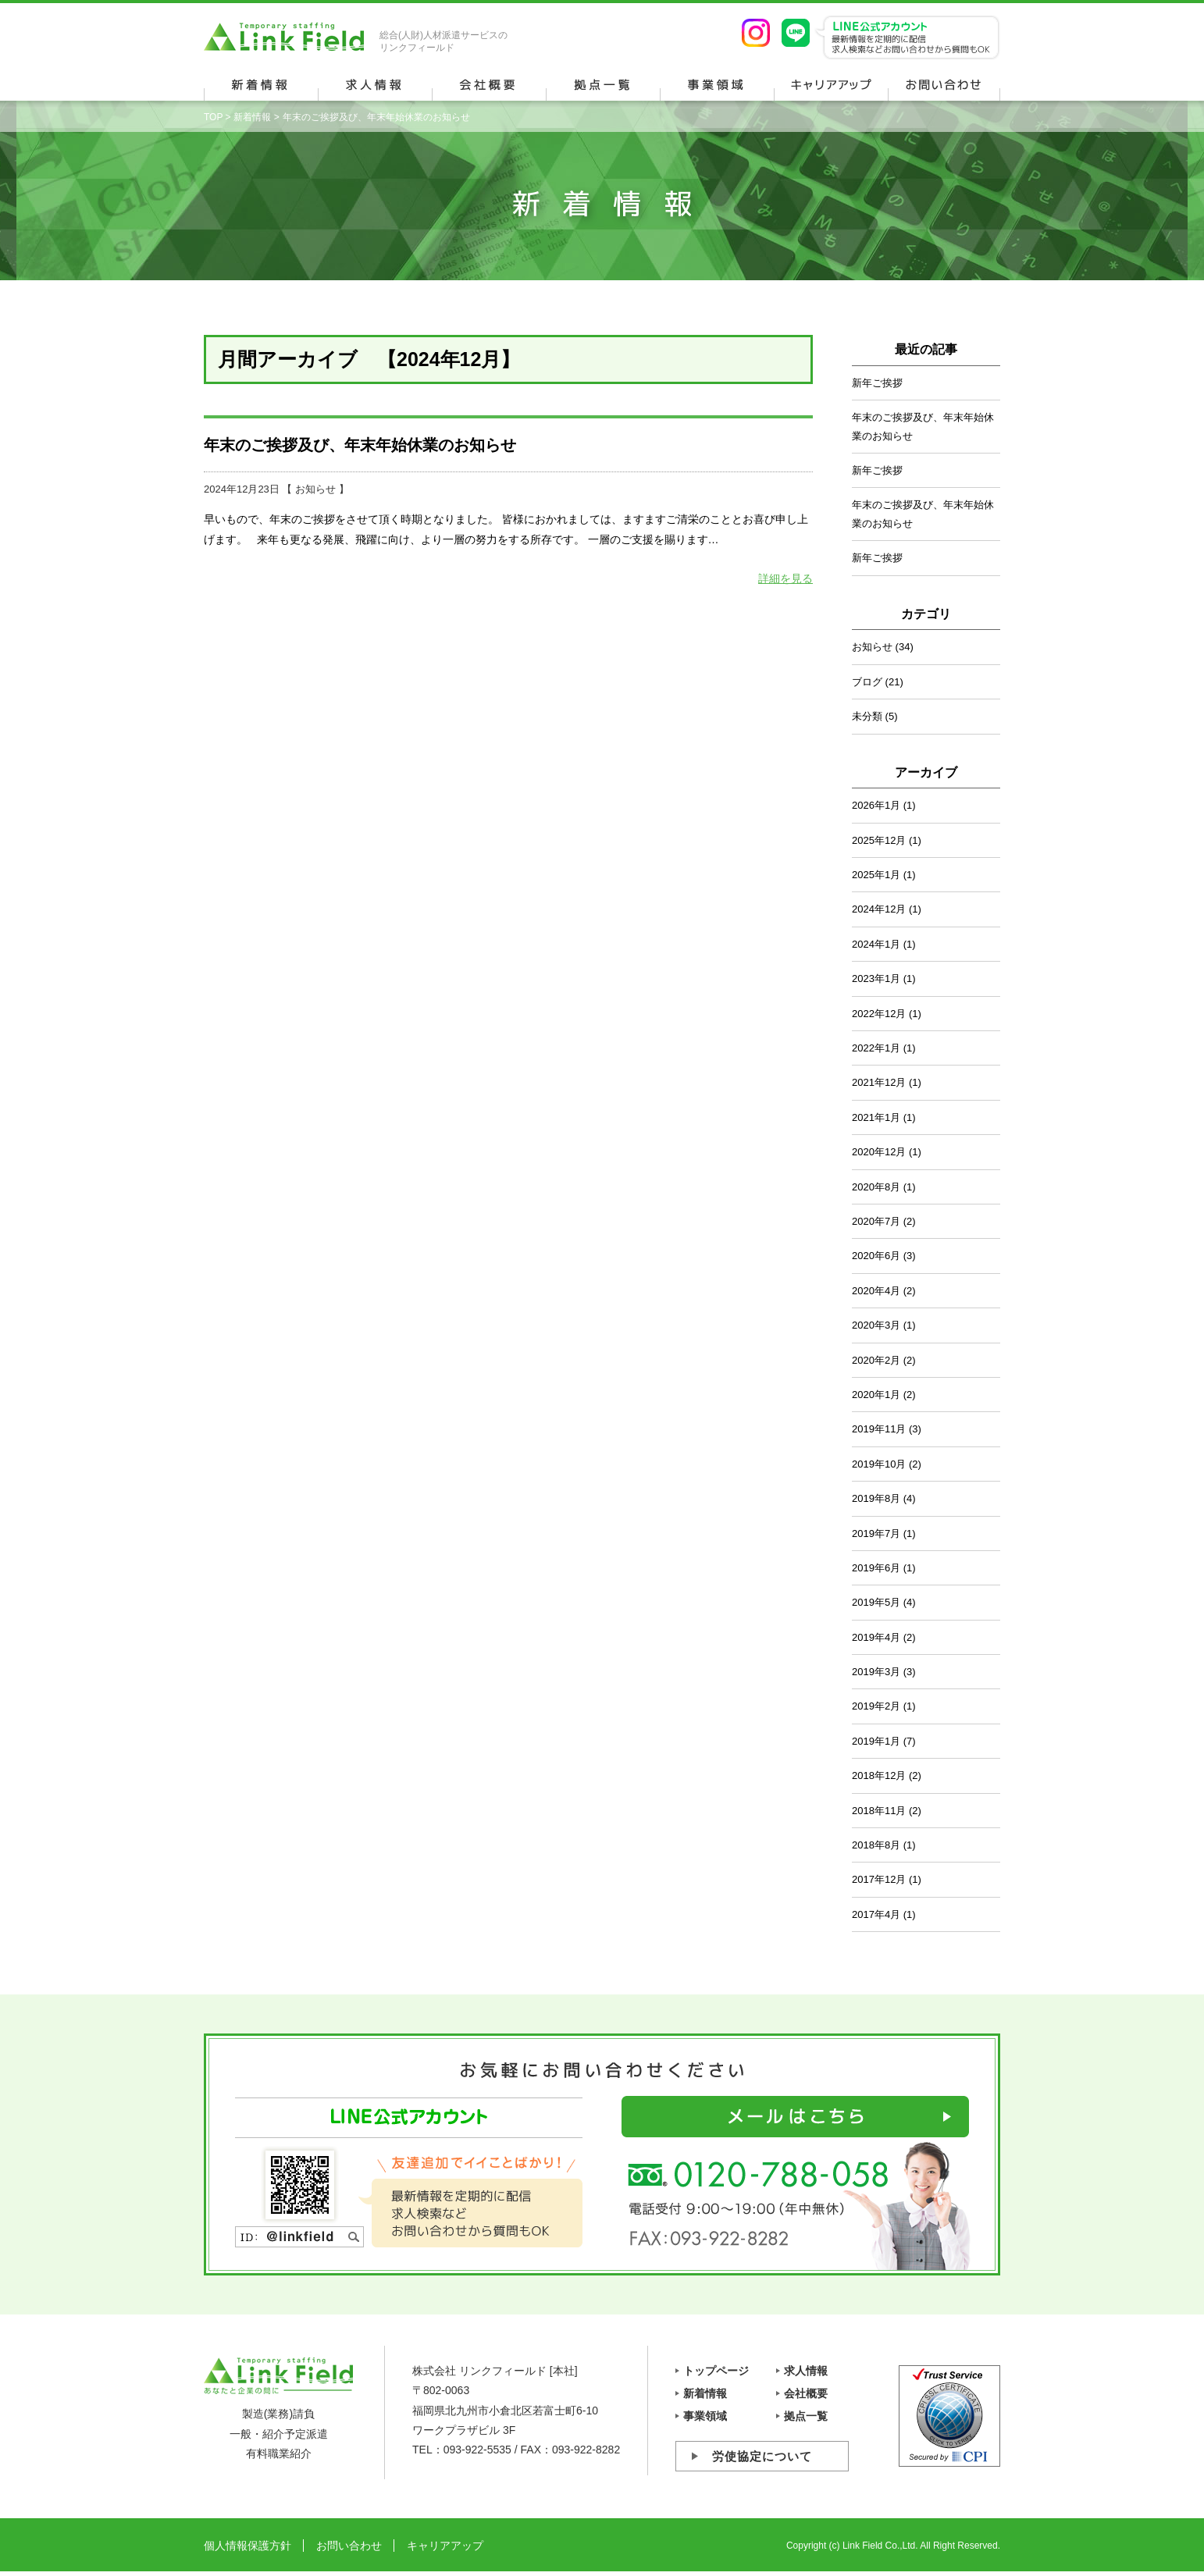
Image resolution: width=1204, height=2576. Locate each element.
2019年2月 (876, 1706)
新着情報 (252, 117)
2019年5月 (876, 1602)
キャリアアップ (445, 2545)
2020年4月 (876, 1291)
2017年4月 (876, 1914)
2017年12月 (879, 1879)
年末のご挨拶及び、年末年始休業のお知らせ (360, 445)
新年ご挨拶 (877, 383)
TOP (213, 117)
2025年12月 (879, 840)
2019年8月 (876, 1498)
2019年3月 (876, 1672)
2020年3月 (876, 1325)
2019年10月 (879, 1464)
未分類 (867, 716)
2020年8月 (876, 1187)
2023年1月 (876, 978)
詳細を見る (785, 578)
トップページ (716, 2370)
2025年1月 (876, 875)
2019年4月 (876, 1637)
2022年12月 (879, 1013)
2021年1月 (876, 1117)
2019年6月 (876, 1568)
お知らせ (315, 489)
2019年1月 (876, 1741)
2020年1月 (876, 1394)
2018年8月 (876, 1845)
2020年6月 (876, 1255)
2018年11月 (879, 1810)
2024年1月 (876, 944)
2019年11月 (879, 1429)
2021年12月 (879, 1082)
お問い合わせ (349, 2545)
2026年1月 (876, 805)
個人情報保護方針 (247, 2545)
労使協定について (762, 2456)
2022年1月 (876, 1048)
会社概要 (806, 2393)
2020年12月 (879, 1152)
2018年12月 (879, 1775)
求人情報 (806, 2370)
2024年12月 (879, 909)
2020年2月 (876, 1360)
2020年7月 (876, 1221)
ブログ (867, 682)
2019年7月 (876, 1533)
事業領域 (705, 2416)
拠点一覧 (806, 2416)
